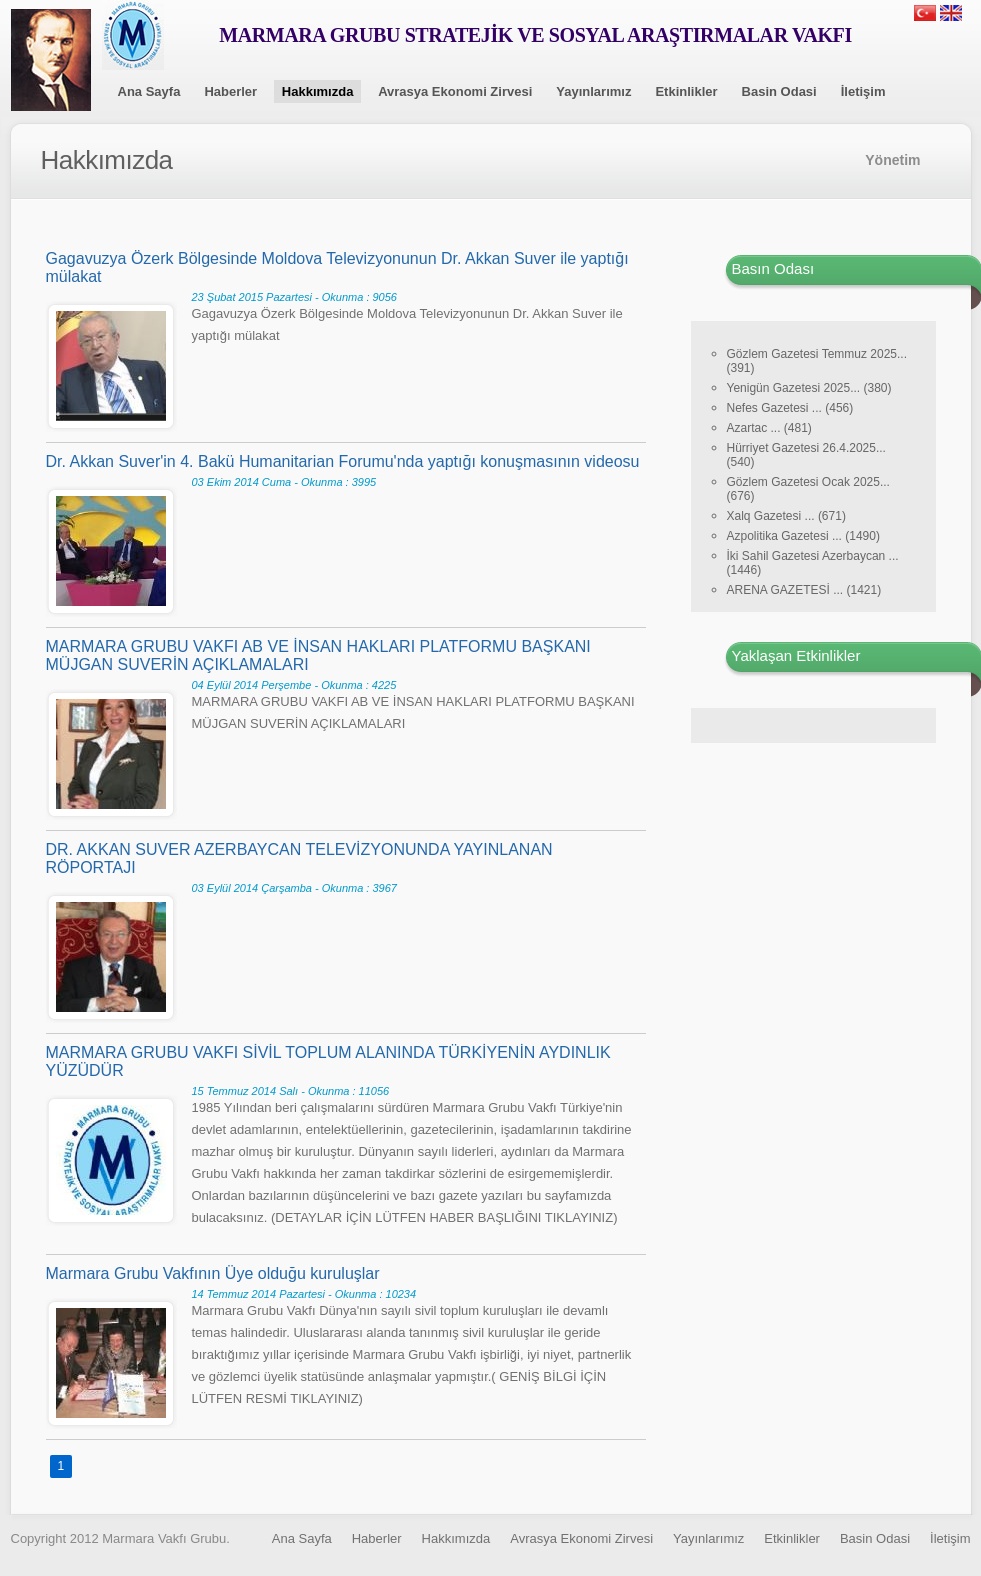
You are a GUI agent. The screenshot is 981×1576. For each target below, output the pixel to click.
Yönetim (892, 160)
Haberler (230, 91)
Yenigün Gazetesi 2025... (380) (809, 388)
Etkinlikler (686, 91)
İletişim (863, 91)
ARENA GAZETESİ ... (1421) (804, 590)
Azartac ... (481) (769, 428)
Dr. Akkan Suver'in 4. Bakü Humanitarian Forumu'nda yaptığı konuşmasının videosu (343, 461)
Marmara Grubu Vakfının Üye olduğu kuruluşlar (213, 1273)
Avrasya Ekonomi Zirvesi (455, 91)
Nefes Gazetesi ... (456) (790, 408)
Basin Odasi (779, 91)
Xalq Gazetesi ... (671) (786, 516)
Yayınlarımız (593, 91)
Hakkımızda (318, 91)
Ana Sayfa (149, 91)
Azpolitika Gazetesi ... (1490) (803, 536)
